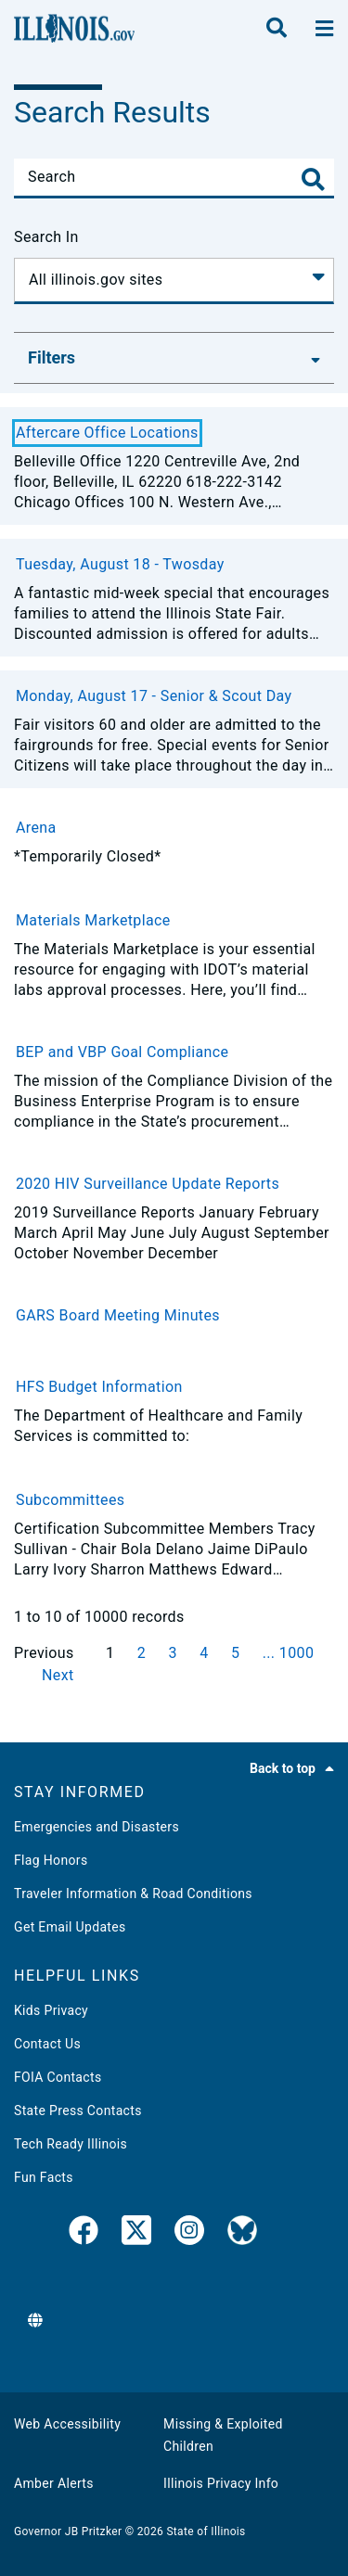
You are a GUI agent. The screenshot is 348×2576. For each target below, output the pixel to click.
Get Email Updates (70, 1926)
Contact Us (47, 2043)
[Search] (174, 177)
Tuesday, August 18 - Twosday (120, 564)
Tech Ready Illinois (70, 2143)
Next (58, 1675)
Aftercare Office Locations (107, 432)
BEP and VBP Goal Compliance (122, 1052)
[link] (83, 2233)
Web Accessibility (67, 2424)
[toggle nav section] (324, 29)
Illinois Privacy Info (220, 2483)
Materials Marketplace (93, 920)
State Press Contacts (78, 2110)
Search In (46, 237)
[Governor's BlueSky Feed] (242, 2233)
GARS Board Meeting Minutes (118, 1315)
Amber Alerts (54, 2483)
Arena (36, 827)
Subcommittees (70, 1500)
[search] (276, 29)
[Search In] (174, 281)
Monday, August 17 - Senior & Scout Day (153, 696)
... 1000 (289, 1653)
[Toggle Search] (313, 179)
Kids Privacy (51, 2010)
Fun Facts (43, 2177)
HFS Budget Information (99, 1387)
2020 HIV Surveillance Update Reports (147, 1183)
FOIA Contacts (57, 2077)
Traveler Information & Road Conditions (133, 1893)
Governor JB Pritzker (68, 2531)
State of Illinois (205, 2531)
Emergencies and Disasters (96, 1826)
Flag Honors (51, 1860)
